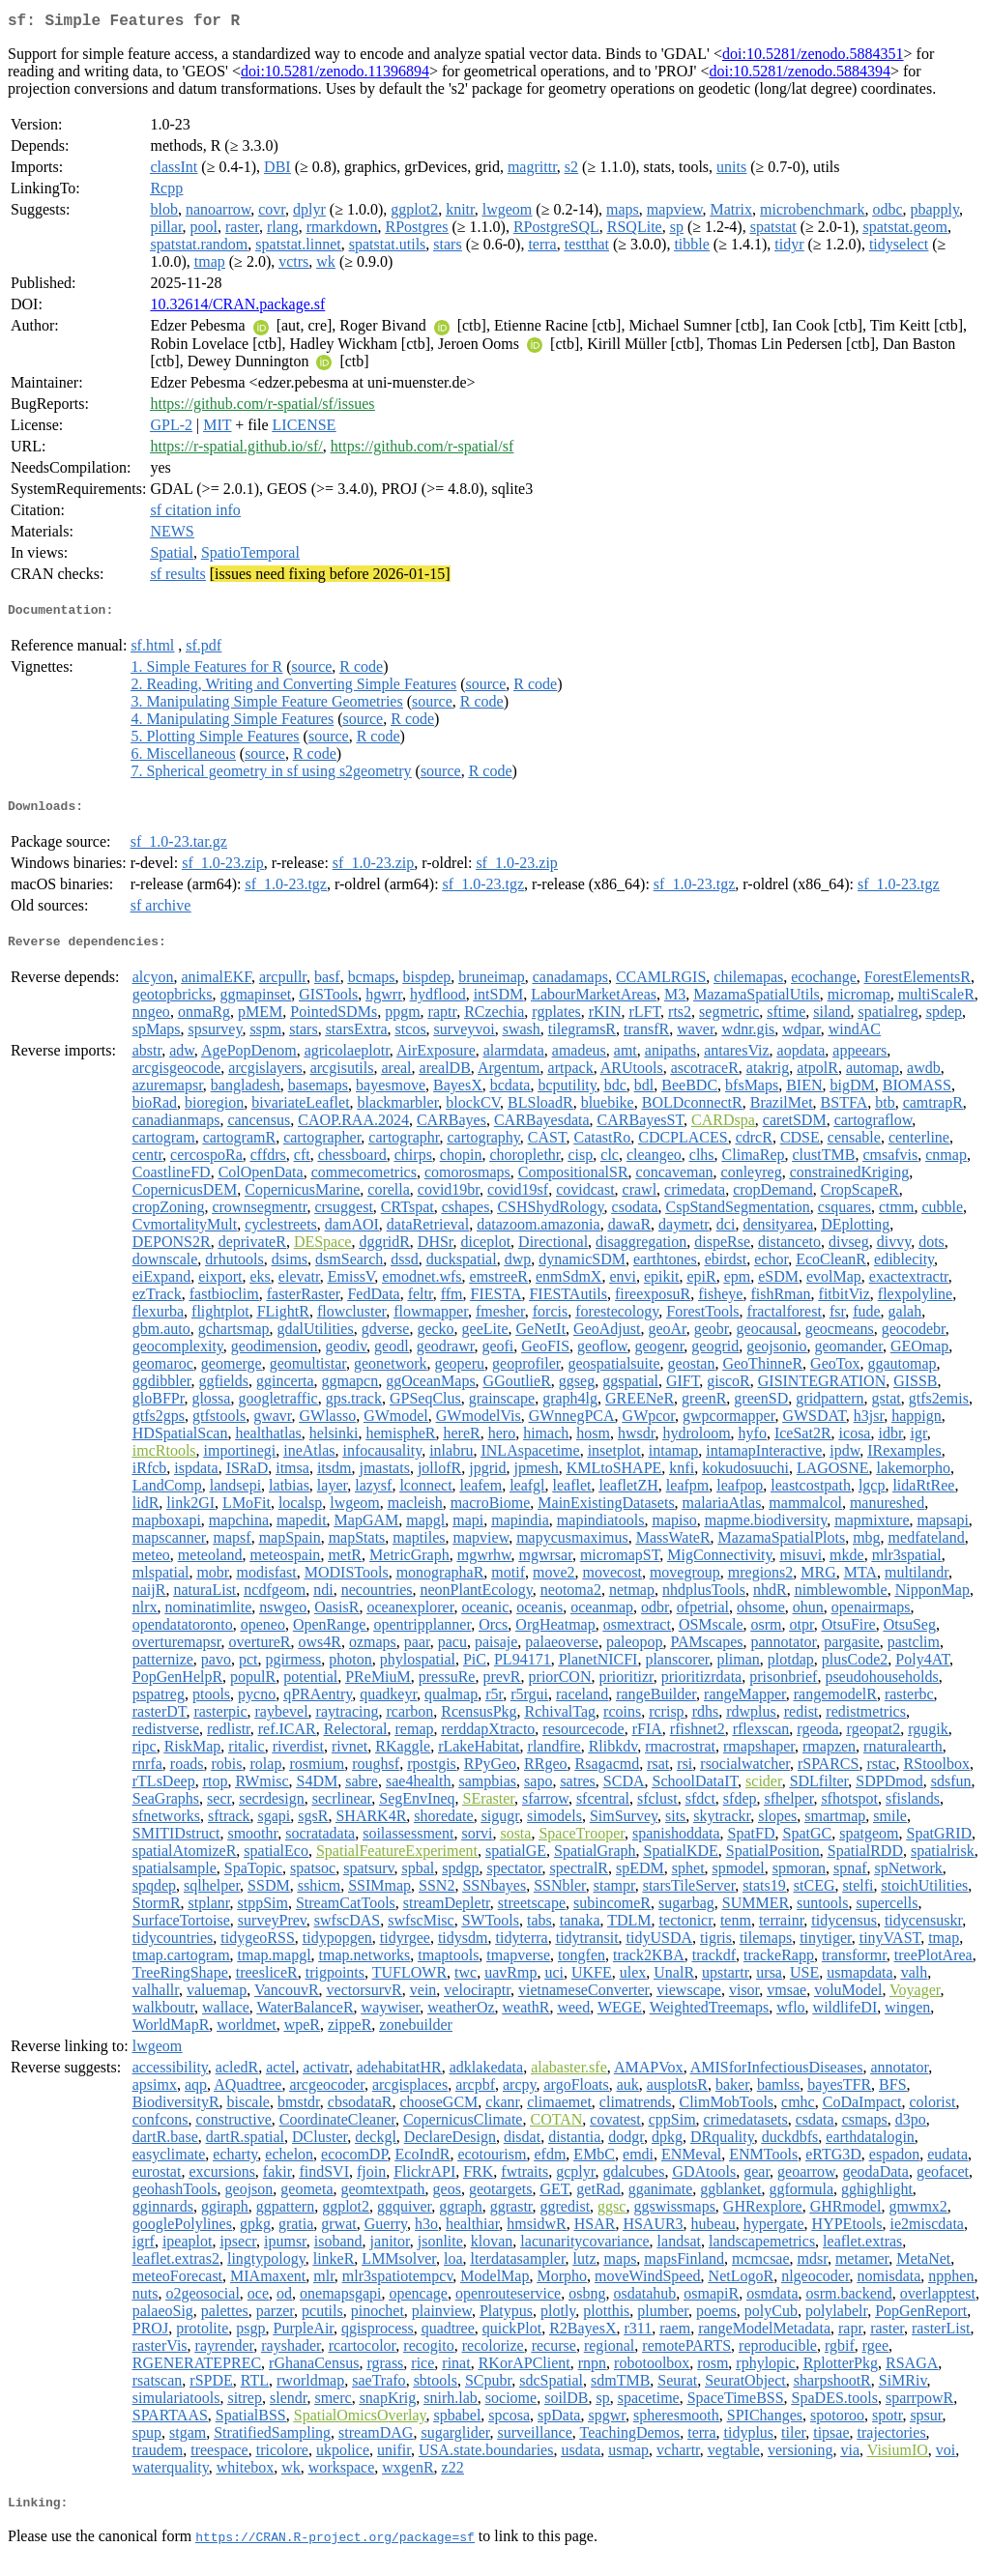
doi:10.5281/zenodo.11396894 (335, 75)
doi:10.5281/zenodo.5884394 (799, 75)
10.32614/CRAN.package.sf (237, 308)
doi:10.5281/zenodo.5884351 (813, 57)
